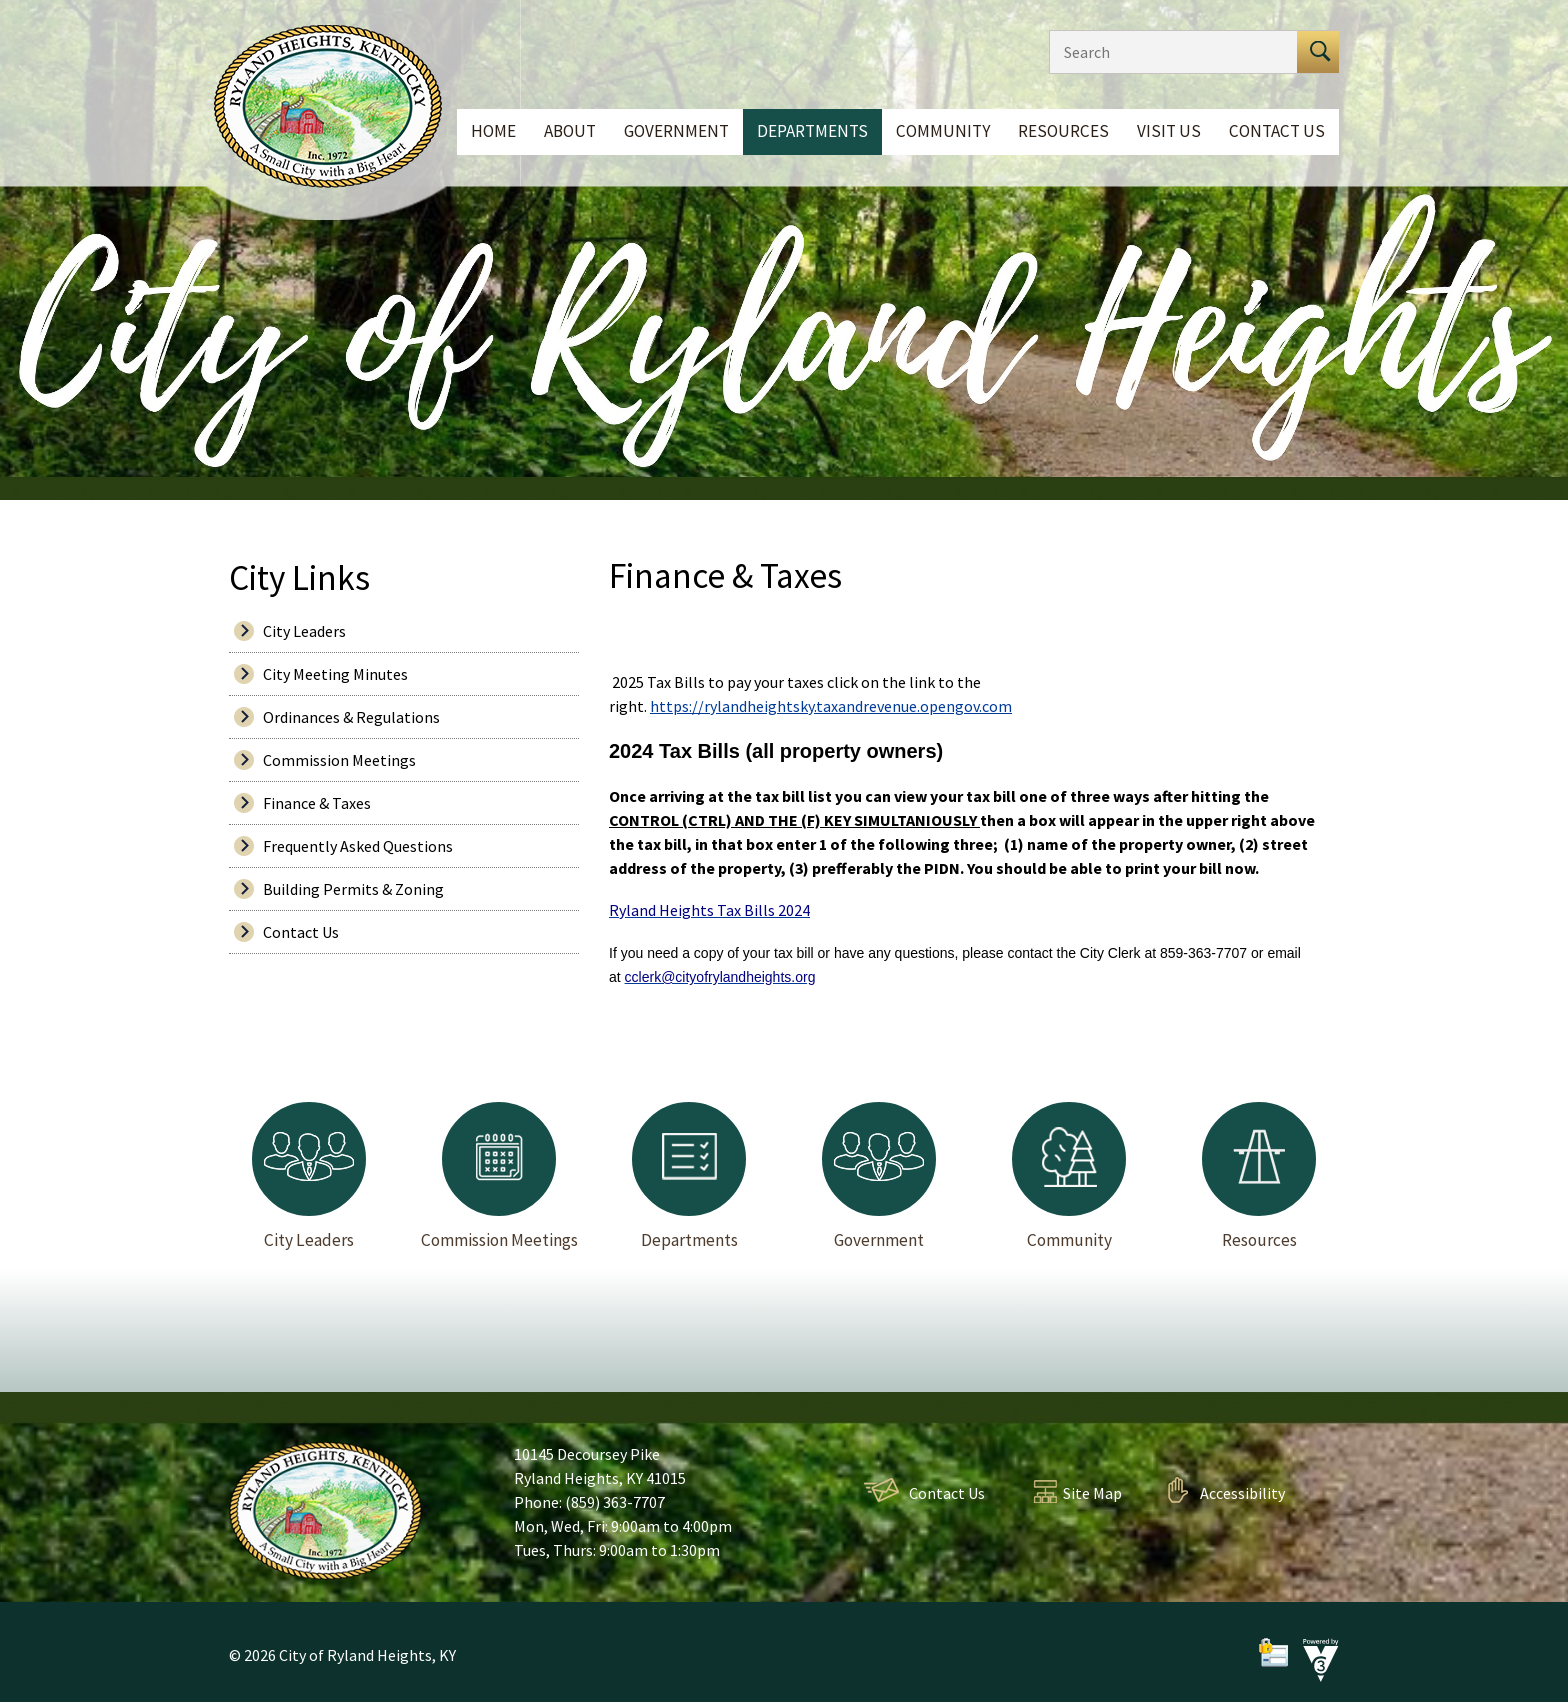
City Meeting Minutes (335, 674)
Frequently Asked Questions (358, 846)
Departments (812, 131)
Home (493, 131)
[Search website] (1168, 52)
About (570, 131)
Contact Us (1277, 131)
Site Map (1092, 1493)
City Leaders (304, 631)
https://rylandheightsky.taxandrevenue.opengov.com (831, 706)
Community (943, 131)
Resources (1063, 131)
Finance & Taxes (317, 803)
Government (676, 131)
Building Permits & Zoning (353, 889)
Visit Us (1169, 131)
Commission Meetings (339, 760)
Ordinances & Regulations (351, 717)
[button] (1318, 52)
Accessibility (1242, 1493)
